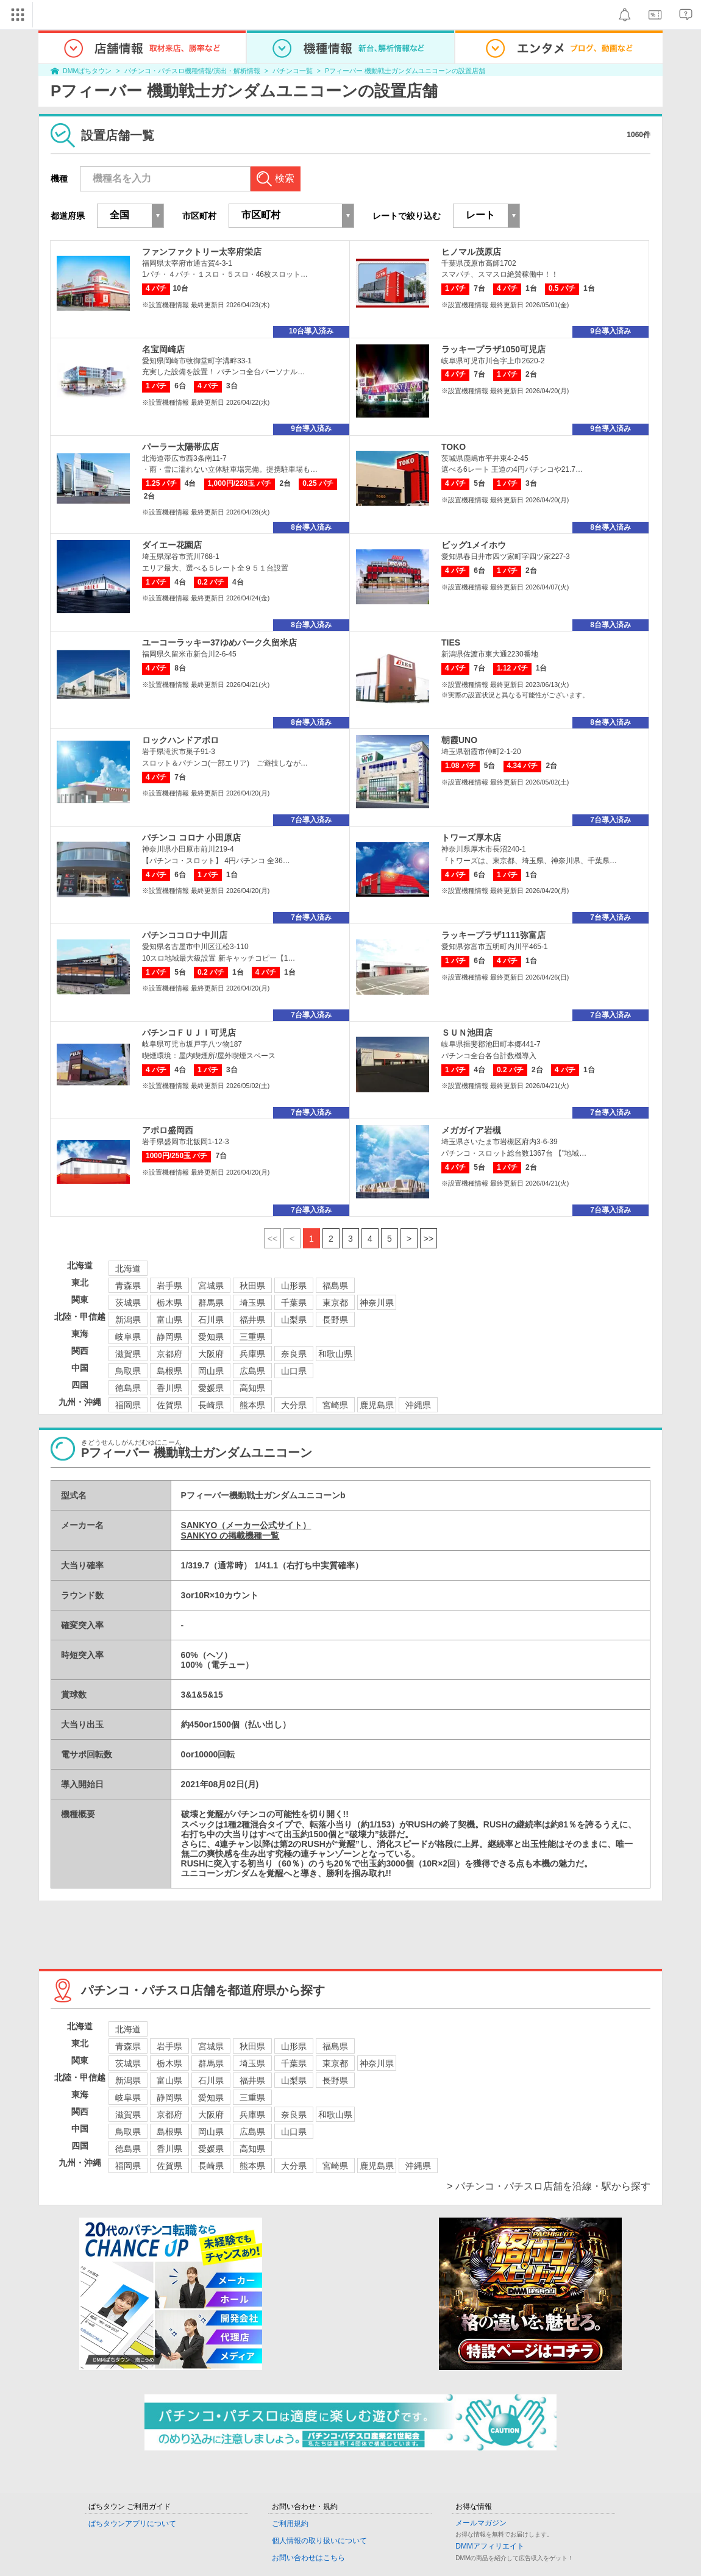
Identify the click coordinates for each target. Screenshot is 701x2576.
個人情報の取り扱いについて (319, 2540)
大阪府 (211, 1354)
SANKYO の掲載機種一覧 (230, 1535)
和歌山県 (335, 1354)
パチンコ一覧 (292, 70)
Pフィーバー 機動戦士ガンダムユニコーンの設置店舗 (405, 70)
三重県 (252, 1337)
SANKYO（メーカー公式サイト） (246, 1525)
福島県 (335, 1285)
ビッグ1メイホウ (473, 545)
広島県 (252, 1371)
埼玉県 (252, 1303)
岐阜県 (128, 1337)
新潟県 (128, 1320)
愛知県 (211, 1337)
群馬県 (211, 1303)
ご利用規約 (290, 2523)
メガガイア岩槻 (471, 1130)
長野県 (335, 1320)
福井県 (252, 1320)
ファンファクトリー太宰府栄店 (202, 252)
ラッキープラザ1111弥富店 (493, 935)
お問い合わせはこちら (308, 2557)
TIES (450, 642)
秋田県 (252, 1285)
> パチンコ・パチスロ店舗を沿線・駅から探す (548, 2186)
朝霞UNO (459, 740)
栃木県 (169, 1303)
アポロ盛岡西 (167, 1130)
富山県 (169, 1320)
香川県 (169, 1388)
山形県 (294, 1285)
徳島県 (128, 1388)
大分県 (294, 1405)
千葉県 (294, 1303)
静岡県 (169, 1337)
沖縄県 (418, 1405)
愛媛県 (211, 1388)
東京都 (335, 1303)
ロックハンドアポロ (180, 740)
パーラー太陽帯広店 (180, 447)
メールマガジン (481, 2523)
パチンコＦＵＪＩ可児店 (189, 1032)
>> (428, 1239)
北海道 (128, 1268)
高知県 (252, 1388)
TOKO (453, 447)
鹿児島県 (377, 1405)
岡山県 (211, 1371)
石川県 (211, 1320)
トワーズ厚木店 (471, 837)
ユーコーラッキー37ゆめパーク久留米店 (219, 642)
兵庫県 (252, 1354)
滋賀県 (128, 1354)
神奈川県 (377, 1303)
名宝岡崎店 (163, 349)
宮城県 (211, 1285)
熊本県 (252, 1405)
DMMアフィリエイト (489, 2546)
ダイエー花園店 (172, 545)
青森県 (128, 1285)
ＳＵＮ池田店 (467, 1032)
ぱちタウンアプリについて (132, 2523)
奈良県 (294, 1354)
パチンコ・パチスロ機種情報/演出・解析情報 (192, 70)
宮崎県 (335, 1405)
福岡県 (128, 1405)
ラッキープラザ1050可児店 (493, 349)
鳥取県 (128, 1371)
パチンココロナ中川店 (184, 935)
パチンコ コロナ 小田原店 (191, 837)
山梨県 (294, 1320)
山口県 (294, 1371)
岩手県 (169, 1285)
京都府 (169, 1354)
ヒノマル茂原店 (471, 252)
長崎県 (211, 1405)
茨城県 (128, 1303)
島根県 (169, 1371)
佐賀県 (169, 1405)
